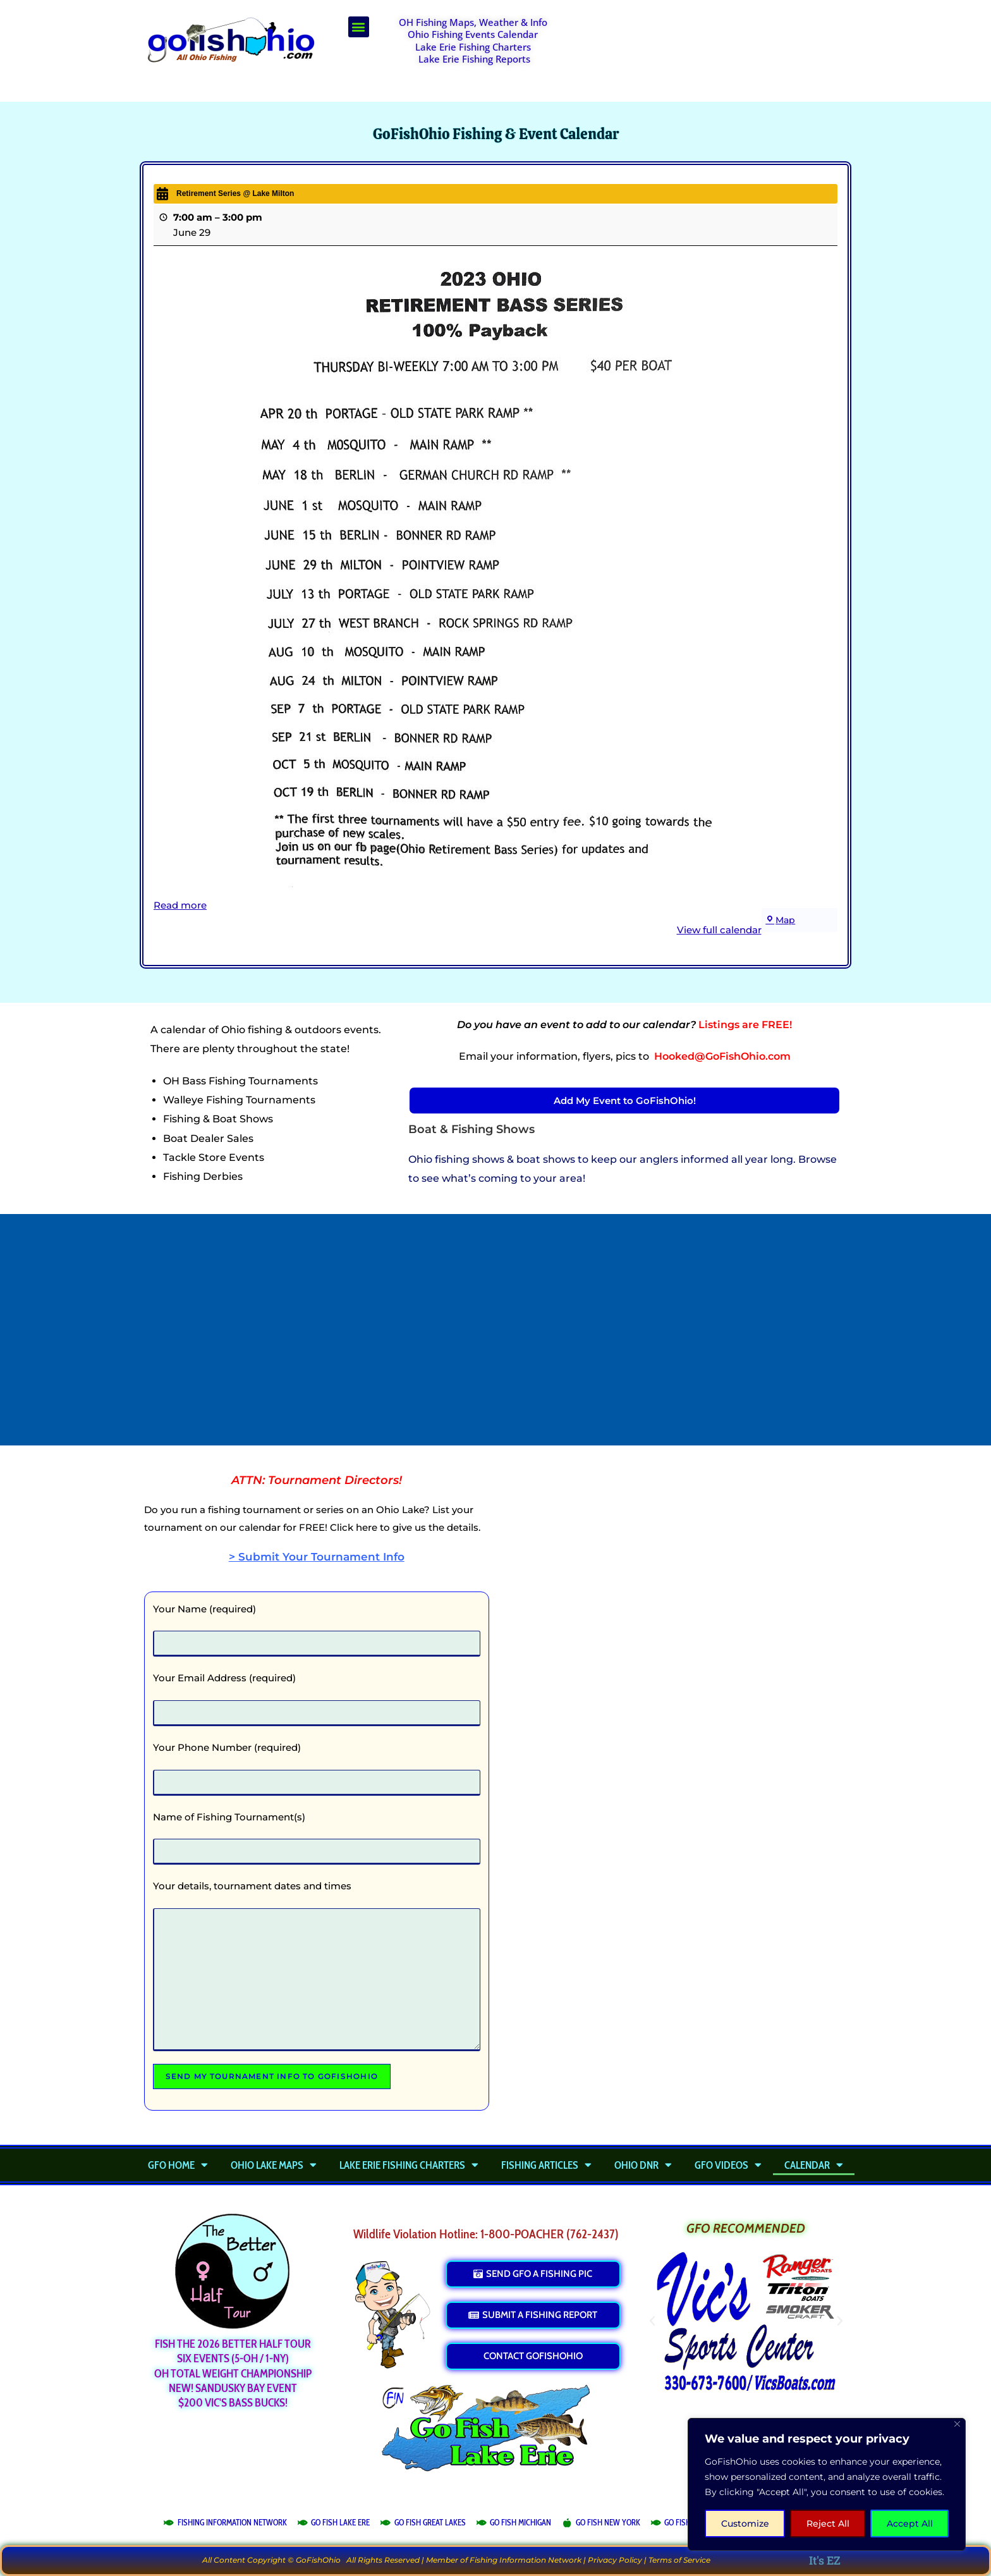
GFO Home (178, 2165)
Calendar (813, 2165)
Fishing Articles (546, 2165)
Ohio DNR (643, 2165)
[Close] (957, 2424)
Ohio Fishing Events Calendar (473, 34)
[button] (358, 26)
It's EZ (825, 2560)
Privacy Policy (615, 2560)
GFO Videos (728, 2165)
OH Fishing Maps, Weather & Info (473, 22)
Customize (745, 2523)
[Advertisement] (714, 48)
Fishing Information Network (525, 2560)
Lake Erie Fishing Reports (474, 58)
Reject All (827, 2523)
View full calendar (719, 930)
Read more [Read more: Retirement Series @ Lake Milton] (180, 905)
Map (781, 920)
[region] (827, 2484)
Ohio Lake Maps (274, 2165)
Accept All (910, 2523)
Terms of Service (679, 2560)
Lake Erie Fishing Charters (473, 46)
